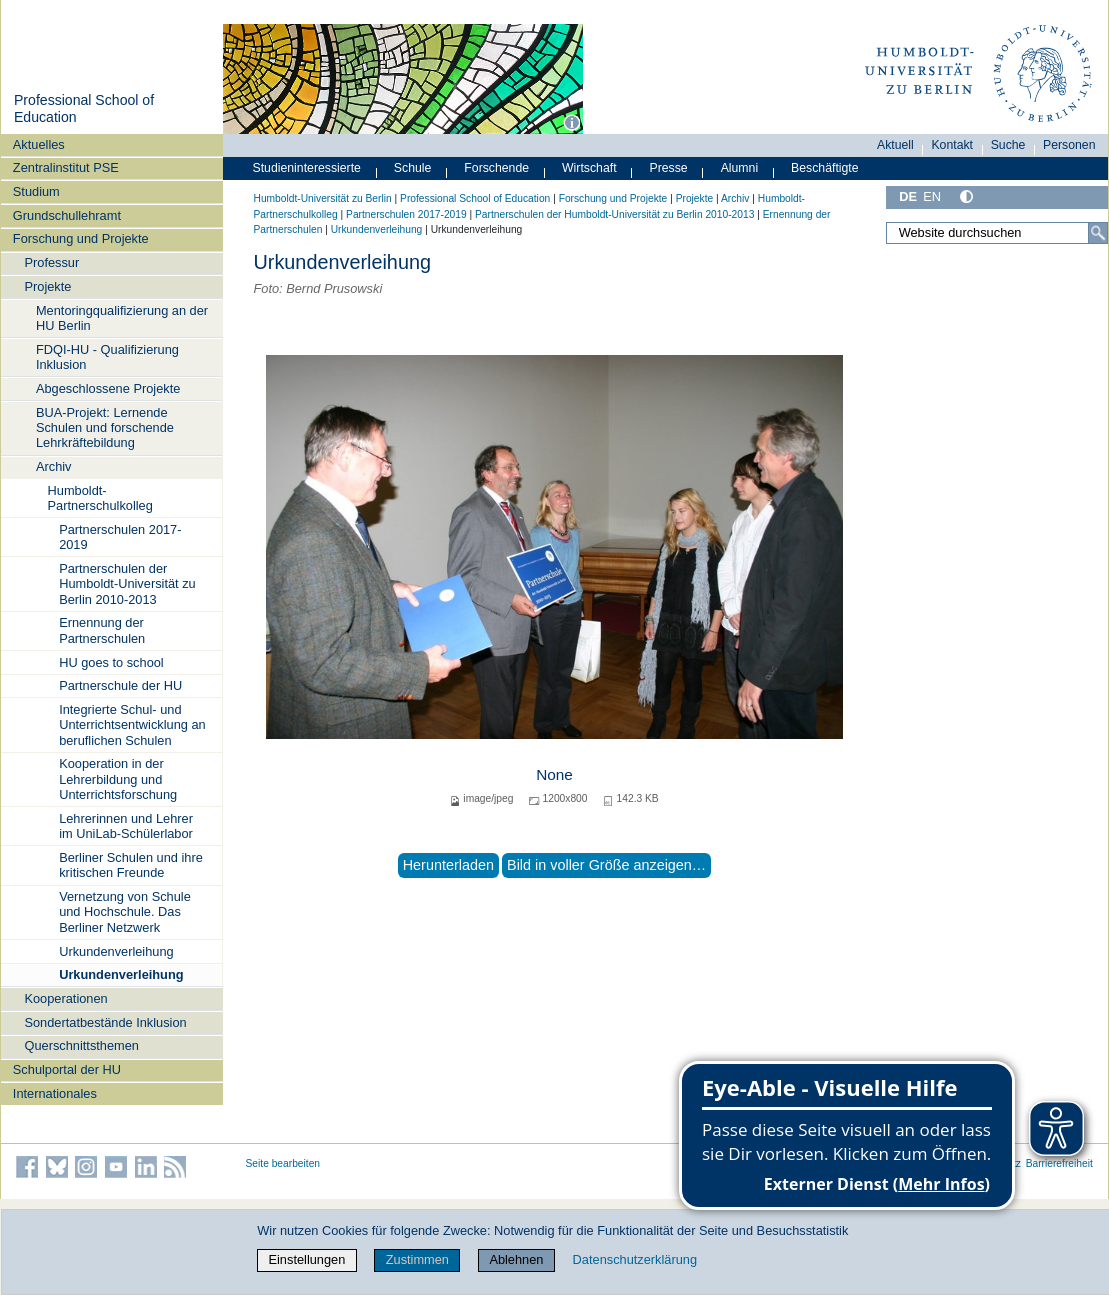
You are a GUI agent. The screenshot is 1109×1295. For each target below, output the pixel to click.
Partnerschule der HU (120, 685)
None (554, 774)
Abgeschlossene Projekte (108, 388)
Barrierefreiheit (1059, 1163)
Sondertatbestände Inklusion (105, 1022)
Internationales (55, 1093)
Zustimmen (417, 1259)
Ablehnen (516, 1259)
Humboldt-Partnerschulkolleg (100, 498)
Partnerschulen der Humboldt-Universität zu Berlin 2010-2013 (127, 584)
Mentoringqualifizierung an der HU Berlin (122, 318)
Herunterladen (448, 865)
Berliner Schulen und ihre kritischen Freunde (131, 865)
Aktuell (895, 145)
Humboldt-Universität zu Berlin (323, 198)
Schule (413, 168)
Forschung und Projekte (81, 238)
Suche (1008, 145)
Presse (669, 168)
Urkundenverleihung (116, 951)
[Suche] (1098, 233)
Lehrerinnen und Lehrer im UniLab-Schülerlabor (126, 826)
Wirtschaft (589, 168)
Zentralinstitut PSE (66, 167)
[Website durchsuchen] (996, 233)
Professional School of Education (475, 198)
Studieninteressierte (307, 168)
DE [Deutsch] (908, 196)
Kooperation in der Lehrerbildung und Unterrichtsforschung (118, 779)
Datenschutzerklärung (635, 1259)
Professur (51, 262)
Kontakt (952, 145)
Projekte (47, 286)
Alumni (740, 168)
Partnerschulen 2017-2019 (120, 537)
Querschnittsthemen (81, 1045)
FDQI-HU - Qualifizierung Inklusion (107, 357)
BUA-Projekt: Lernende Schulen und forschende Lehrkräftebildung (105, 428)
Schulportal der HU (67, 1069)
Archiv (54, 466)
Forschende (496, 168)
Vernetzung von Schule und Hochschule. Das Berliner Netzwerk (125, 912)
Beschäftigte (825, 168)
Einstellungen (306, 1259)
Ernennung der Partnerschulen (102, 630)
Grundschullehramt (67, 215)
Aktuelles (39, 144)
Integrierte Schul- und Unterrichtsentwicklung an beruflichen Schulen (132, 725)
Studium (36, 191)
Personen (1069, 145)
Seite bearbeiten (283, 1163)
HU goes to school (111, 662)
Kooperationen (65, 998)
